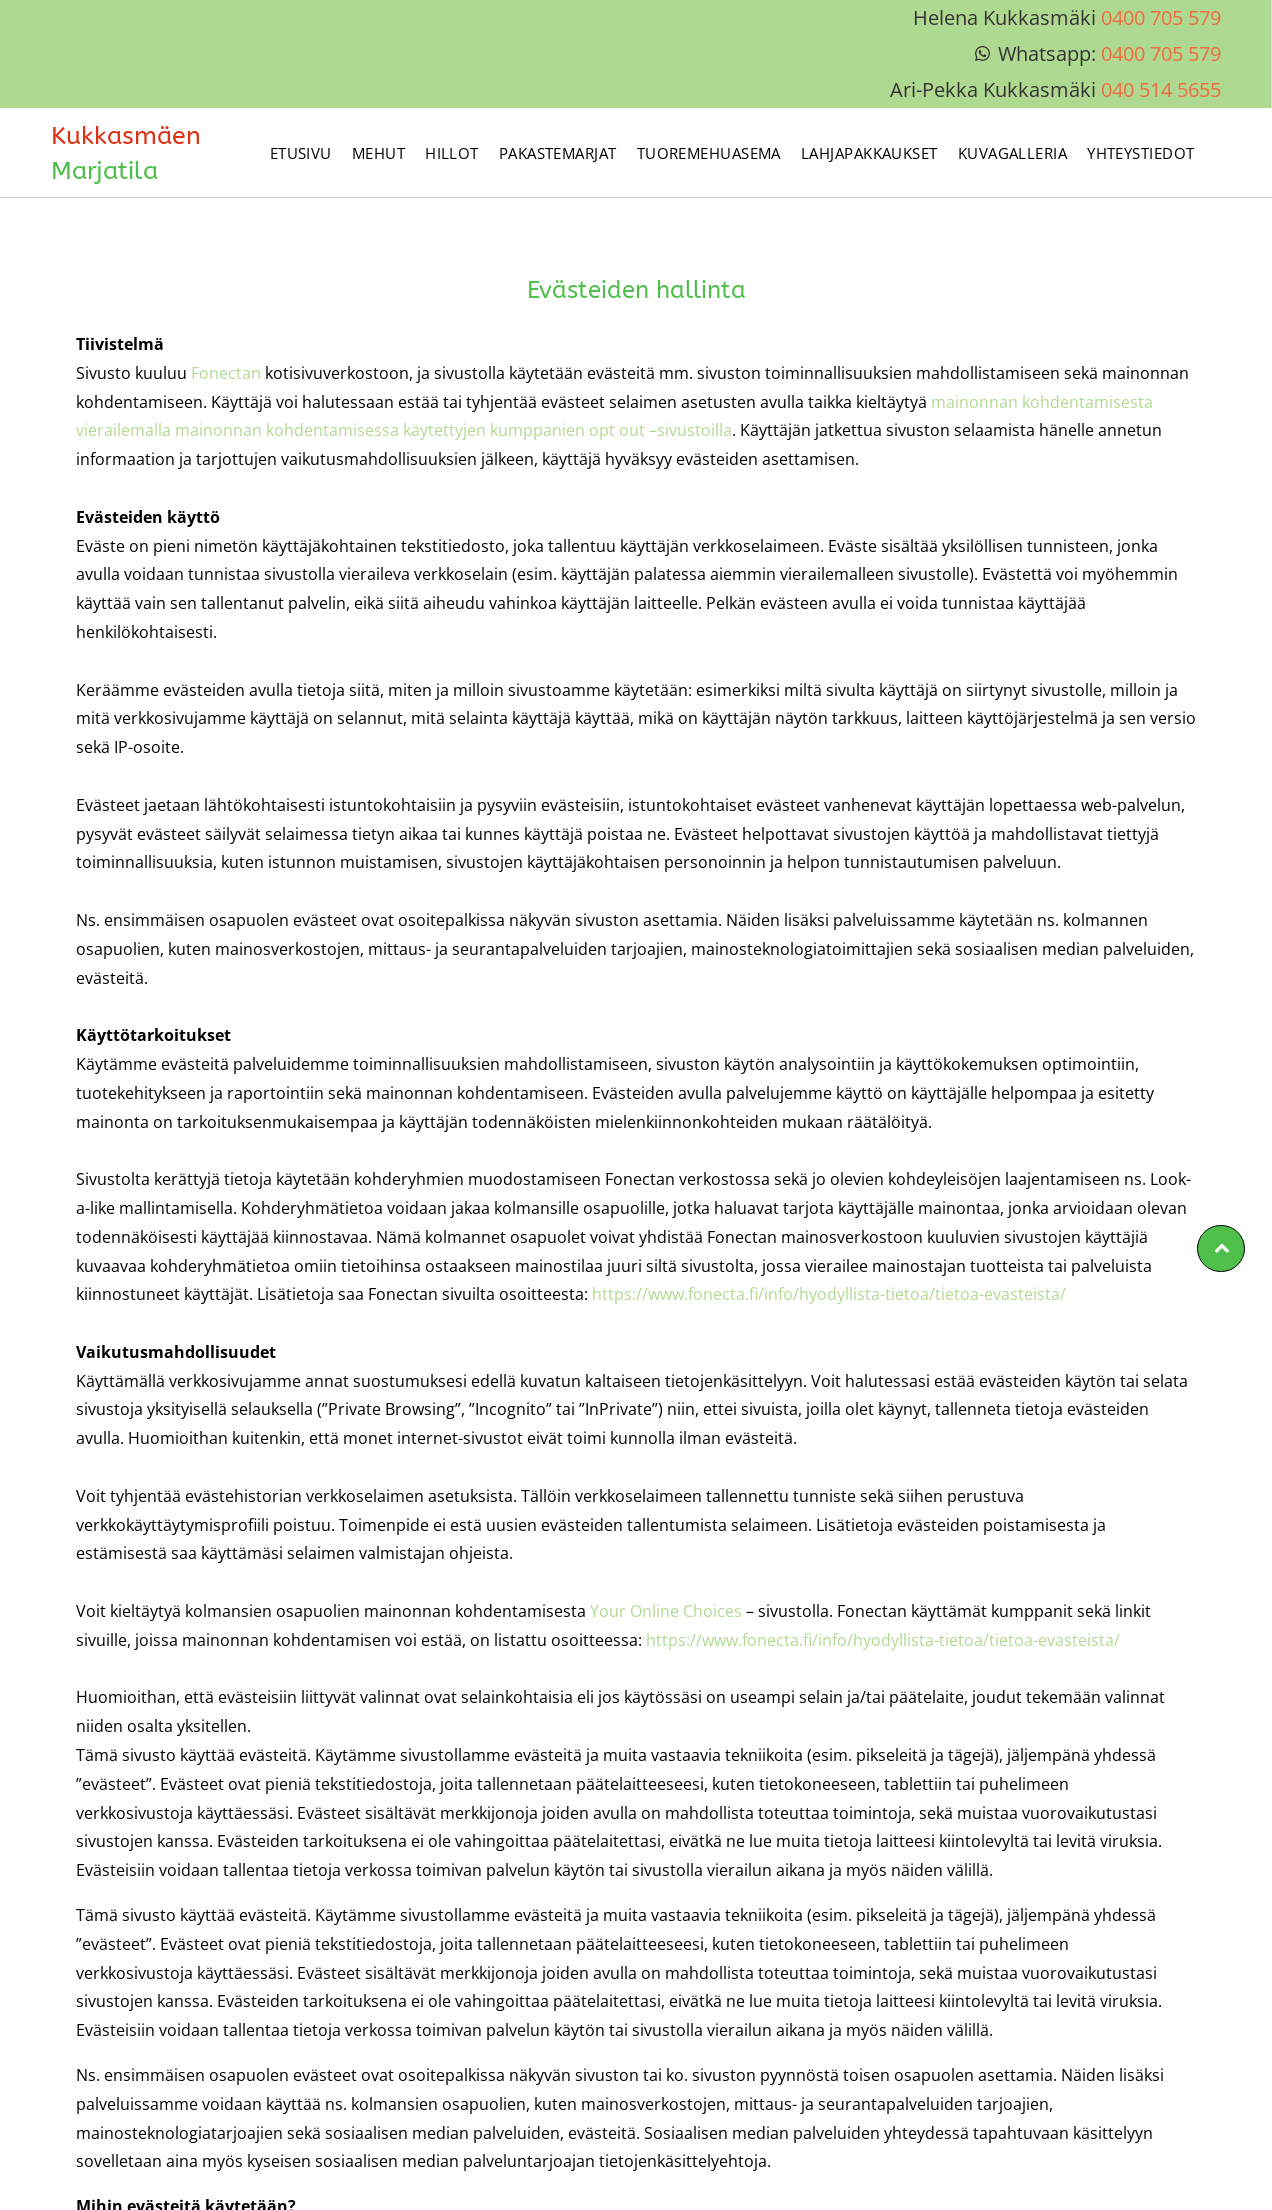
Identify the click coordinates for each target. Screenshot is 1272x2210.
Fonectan (226, 373)
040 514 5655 (1161, 89)
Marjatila (104, 171)
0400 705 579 (1161, 17)
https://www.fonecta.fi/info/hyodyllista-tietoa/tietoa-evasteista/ (829, 1294)
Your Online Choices (666, 1611)
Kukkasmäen (126, 136)
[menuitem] (301, 152)
